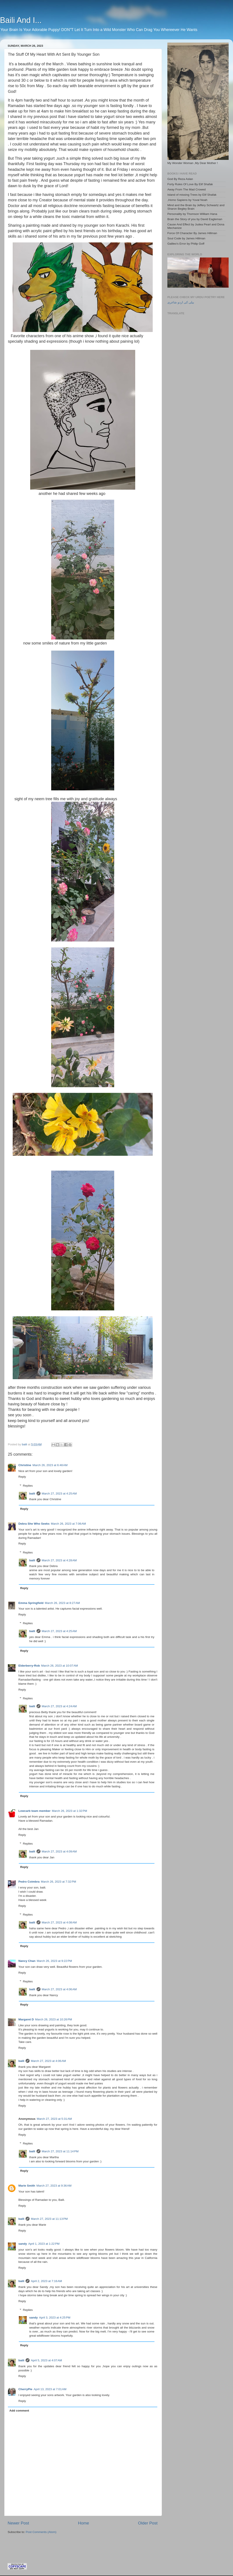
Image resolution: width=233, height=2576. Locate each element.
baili (32, 1493)
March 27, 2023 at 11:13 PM (49, 2218)
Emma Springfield (31, 1603)
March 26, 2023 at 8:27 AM (62, 1603)
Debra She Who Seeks (34, 1523)
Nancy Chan (26, 1961)
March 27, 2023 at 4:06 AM (59, 1989)
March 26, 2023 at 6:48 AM (50, 1465)
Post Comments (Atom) (41, 2532)
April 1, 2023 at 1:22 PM (44, 2243)
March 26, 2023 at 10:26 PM (53, 2019)
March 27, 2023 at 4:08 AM (59, 1922)
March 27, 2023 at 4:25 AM (59, 1493)
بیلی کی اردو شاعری (180, 302)
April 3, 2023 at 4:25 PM (54, 2317)
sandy (22, 2243)
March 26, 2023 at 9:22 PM (54, 1961)
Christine (24, 1465)
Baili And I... (21, 20)
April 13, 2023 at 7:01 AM (50, 2389)
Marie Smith (26, 2185)
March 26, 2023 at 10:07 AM (59, 1665)
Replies (28, 1485)
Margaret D (26, 2019)
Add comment (19, 2410)
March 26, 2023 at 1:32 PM (69, 1810)
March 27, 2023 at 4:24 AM (59, 1706)
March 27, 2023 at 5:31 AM (54, 2118)
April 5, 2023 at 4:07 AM (46, 2360)
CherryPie (25, 2389)
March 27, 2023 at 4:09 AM (59, 1851)
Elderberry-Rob (29, 1665)
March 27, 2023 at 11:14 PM (60, 2151)
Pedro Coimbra (29, 1881)
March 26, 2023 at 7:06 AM (68, 1523)
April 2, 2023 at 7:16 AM (46, 2281)
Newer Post (18, 2523)
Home (83, 2523)
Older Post (148, 2523)
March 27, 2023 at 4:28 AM (59, 1560)
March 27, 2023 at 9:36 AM (54, 2185)
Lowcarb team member (34, 1810)
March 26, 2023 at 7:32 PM (58, 1881)
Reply (22, 1476)
